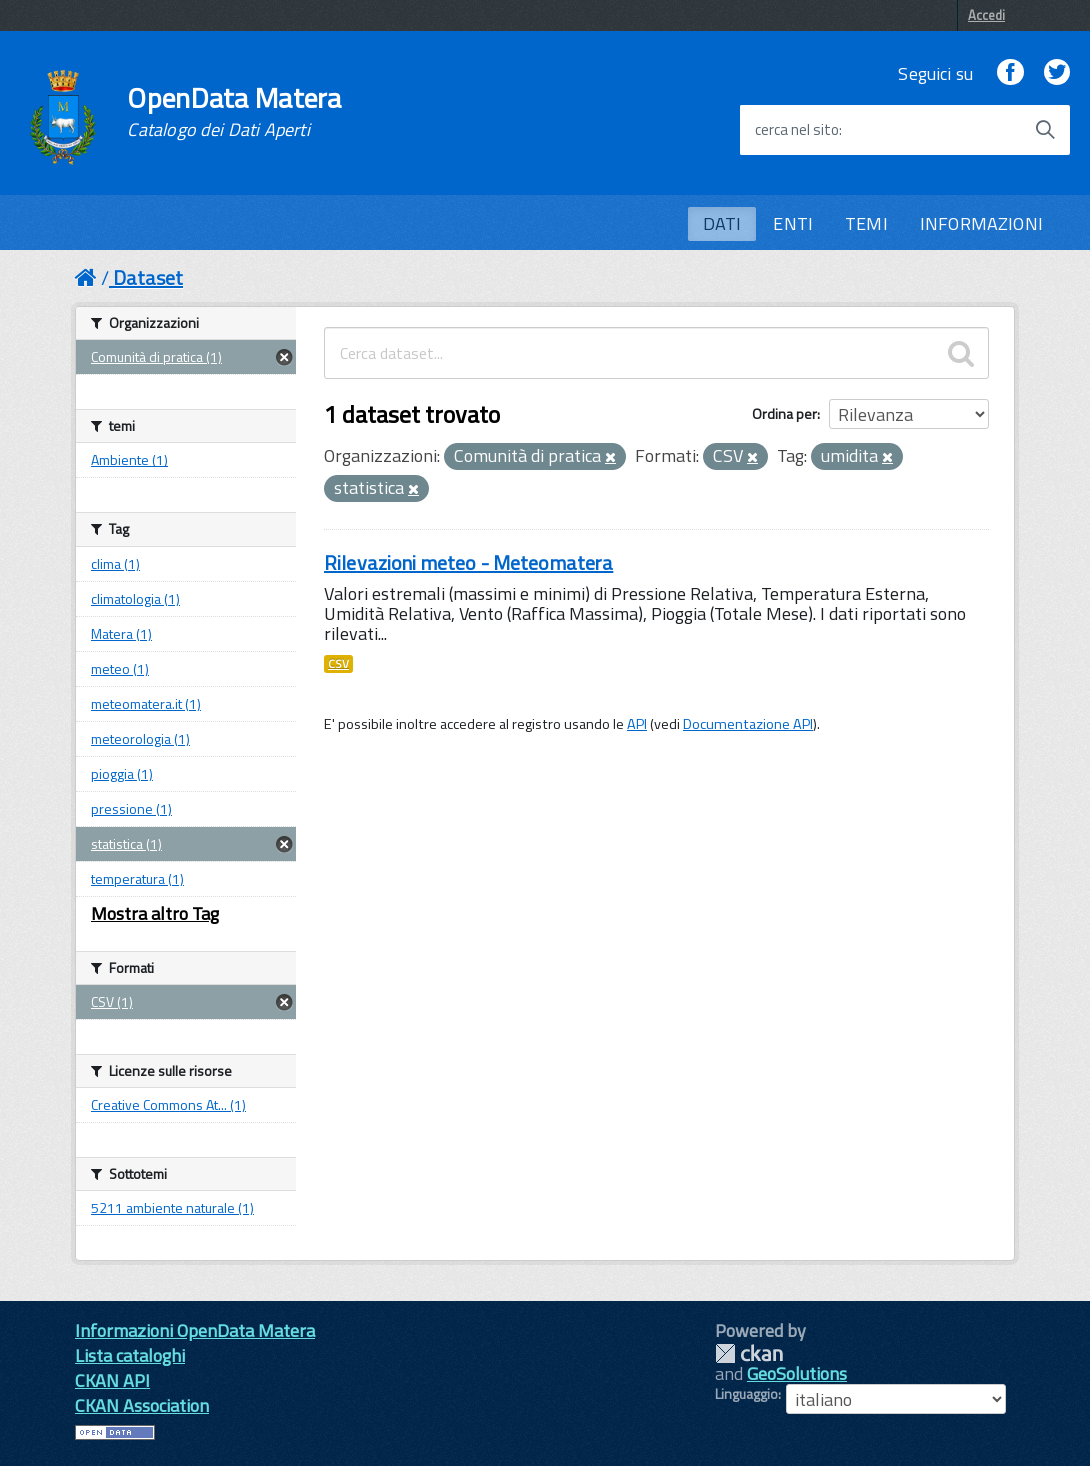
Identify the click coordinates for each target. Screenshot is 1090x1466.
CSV (338, 664)
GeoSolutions (797, 1373)
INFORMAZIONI (981, 223)
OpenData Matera (234, 112)
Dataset (148, 277)
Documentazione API (748, 724)
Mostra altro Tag (155, 913)
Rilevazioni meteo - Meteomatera (468, 562)
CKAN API (112, 1380)
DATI (722, 223)
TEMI (866, 223)
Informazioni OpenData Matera (195, 1330)
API (637, 724)
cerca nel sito (797, 130)
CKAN (749, 1353)
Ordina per (784, 413)
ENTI (793, 223)
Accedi (986, 15)
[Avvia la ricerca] (1045, 130)
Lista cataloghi (130, 1355)
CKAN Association (142, 1405)
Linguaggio (746, 1394)
